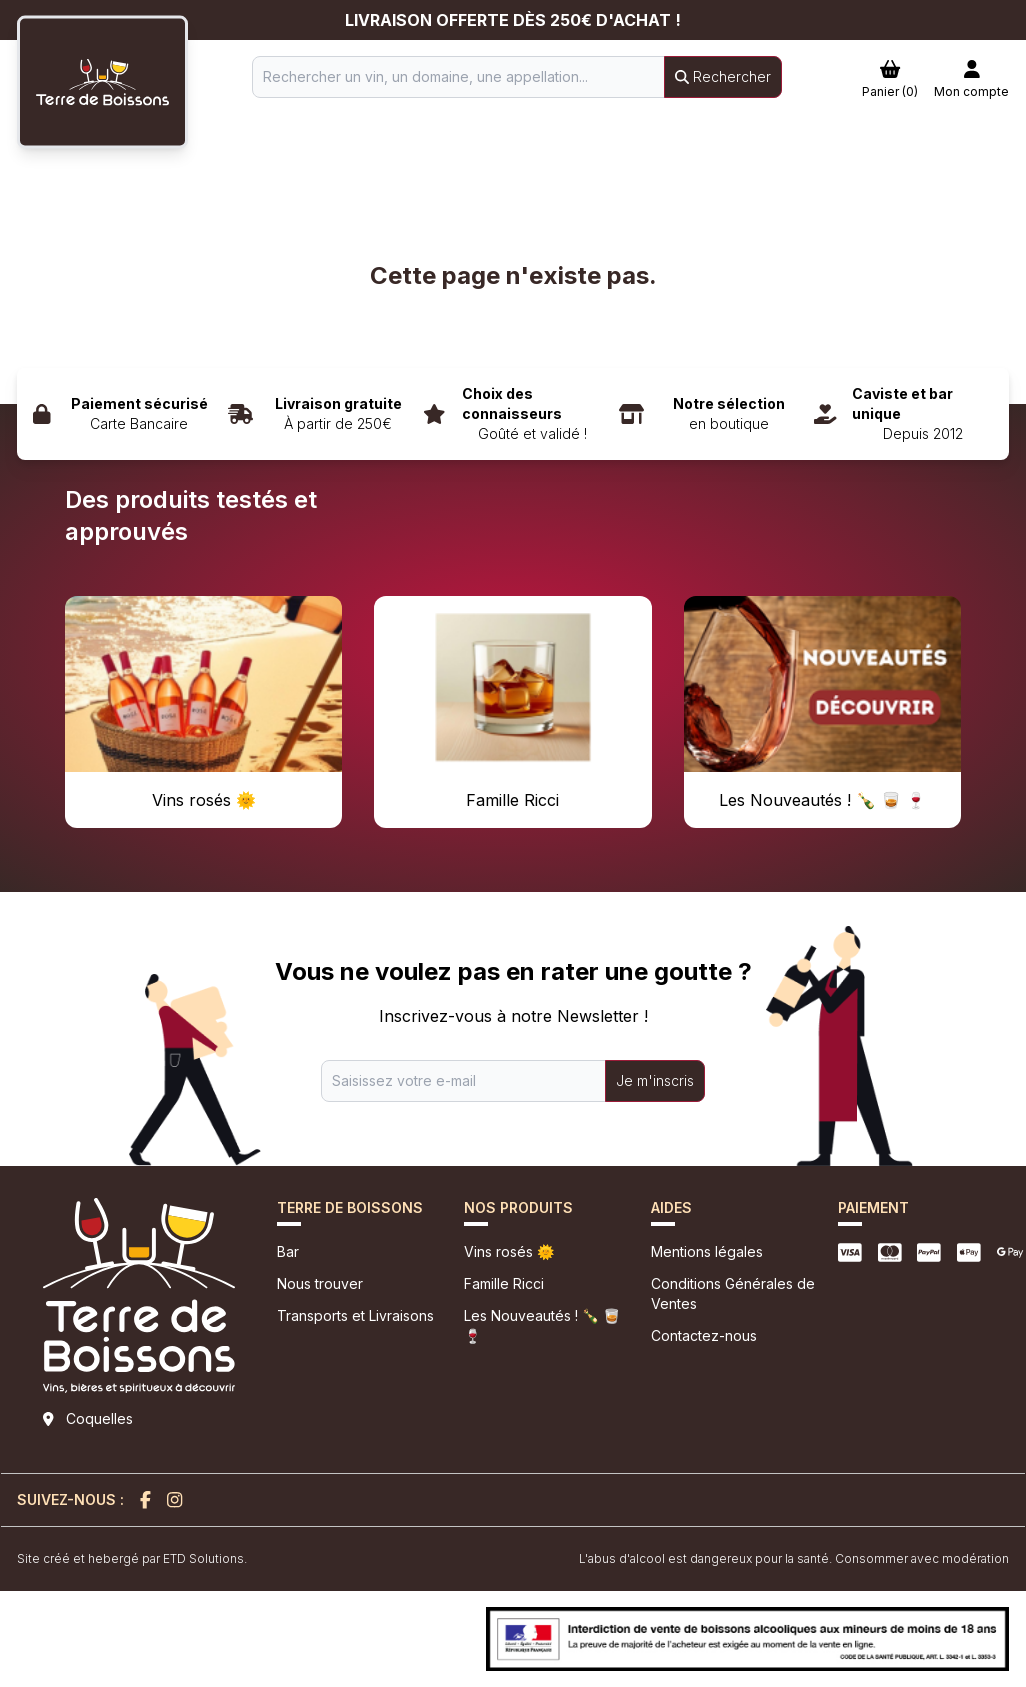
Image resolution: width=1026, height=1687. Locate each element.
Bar (288, 1251)
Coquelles (99, 1418)
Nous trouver (320, 1283)
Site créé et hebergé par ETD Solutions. (132, 1558)
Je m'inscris (655, 1080)
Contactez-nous (704, 1335)
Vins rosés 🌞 (509, 1251)
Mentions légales (707, 1251)
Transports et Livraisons (355, 1315)
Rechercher (723, 76)
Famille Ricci (504, 1283)
